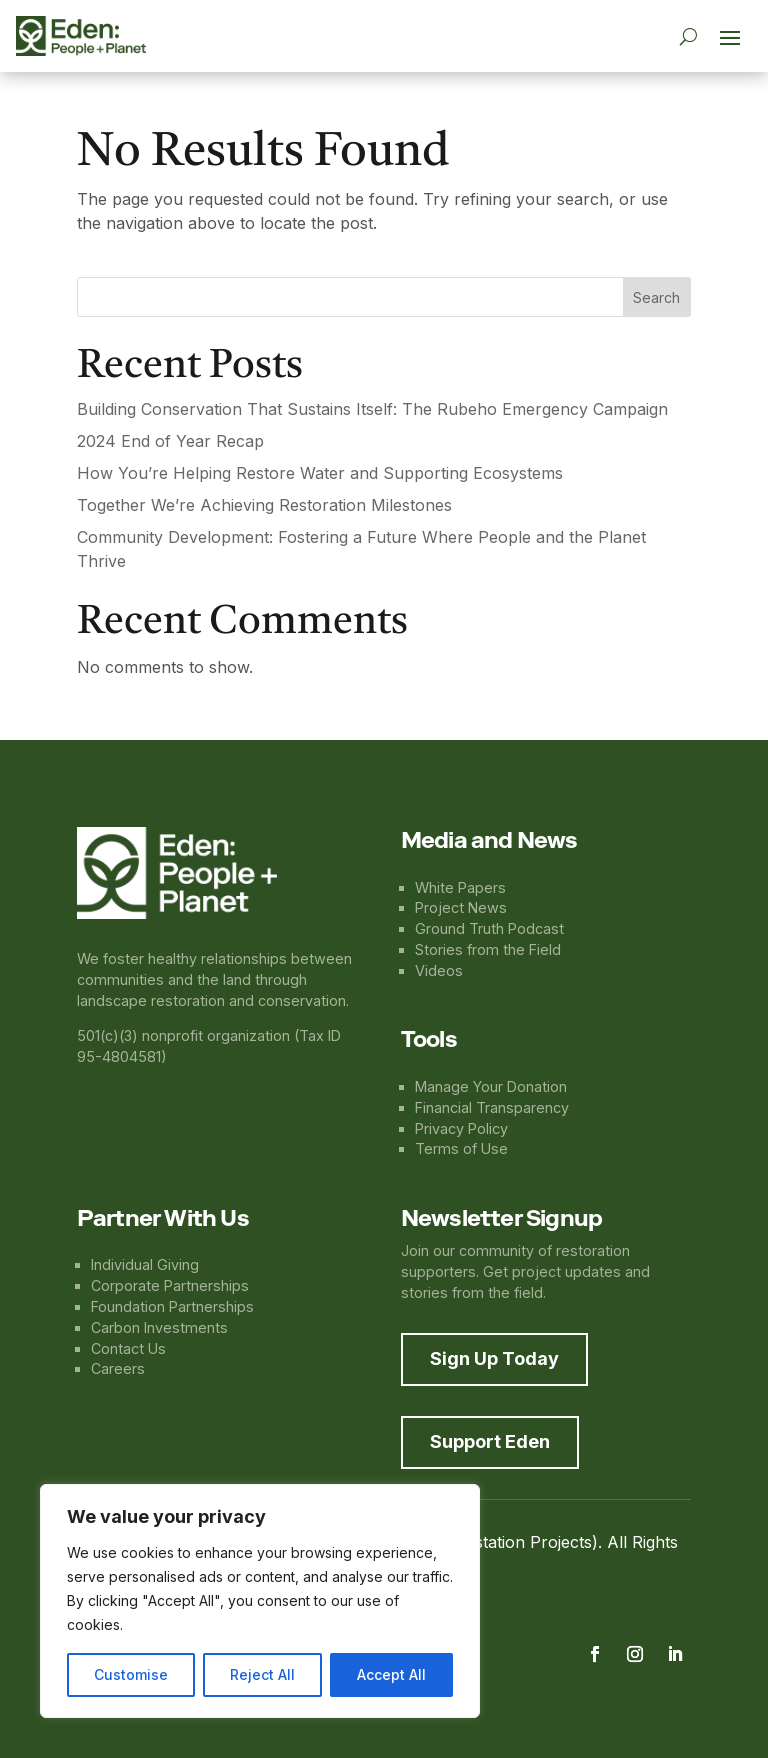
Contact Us (128, 1348)
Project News (461, 907)
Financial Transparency (492, 1107)
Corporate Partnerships (170, 1285)
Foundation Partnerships (172, 1306)
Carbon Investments (159, 1327)
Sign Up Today (494, 1358)
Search (656, 297)
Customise (131, 1674)
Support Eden (490, 1441)
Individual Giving (145, 1264)
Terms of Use (461, 1148)
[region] (260, 1601)
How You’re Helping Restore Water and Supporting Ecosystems (320, 473)
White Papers (460, 887)
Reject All (262, 1674)
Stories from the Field (488, 949)
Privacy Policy (461, 1128)
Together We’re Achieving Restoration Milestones (264, 505)
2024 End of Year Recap (170, 441)
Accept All (391, 1674)
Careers (118, 1368)
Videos (439, 970)
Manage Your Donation (491, 1086)
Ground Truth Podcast (489, 928)
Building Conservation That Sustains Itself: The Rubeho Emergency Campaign (372, 409)
